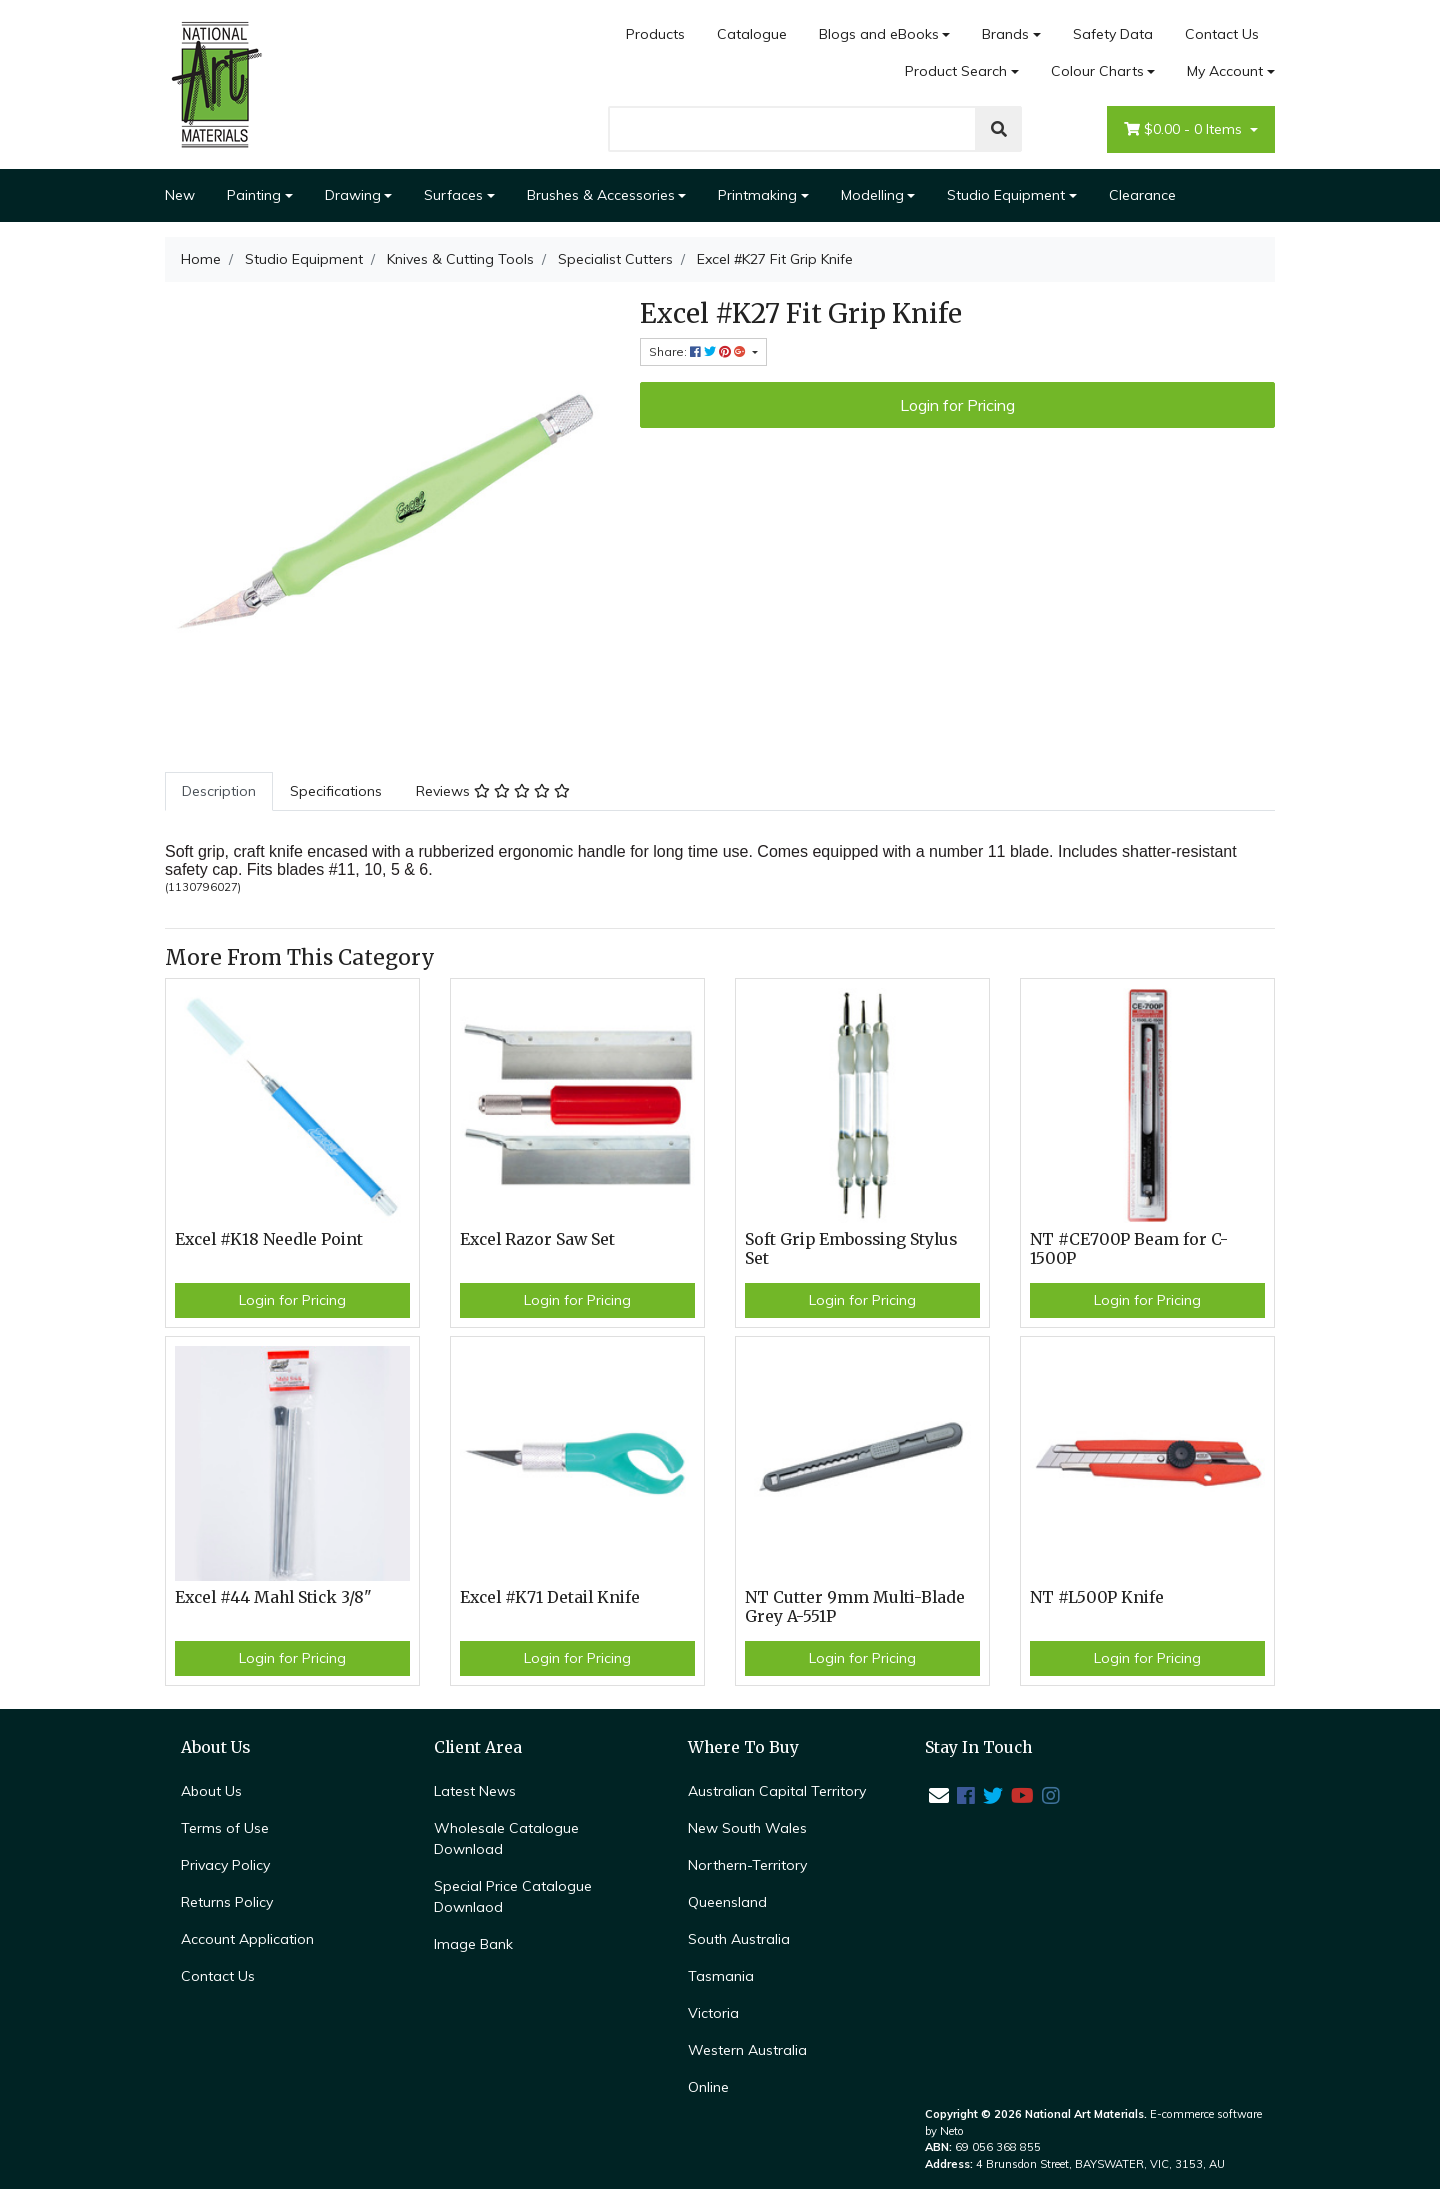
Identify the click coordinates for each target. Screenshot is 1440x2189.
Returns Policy (227, 1902)
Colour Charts (1097, 71)
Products (655, 34)
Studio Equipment (1006, 195)
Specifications (336, 791)
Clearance (1142, 195)
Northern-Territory (747, 1865)
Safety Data (1113, 34)
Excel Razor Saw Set (537, 1239)
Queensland (727, 1902)
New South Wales (747, 1828)
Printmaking (757, 195)
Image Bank (473, 1944)
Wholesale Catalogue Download (506, 1838)
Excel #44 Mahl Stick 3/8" (273, 1597)
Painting (254, 195)
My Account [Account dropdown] (1225, 71)
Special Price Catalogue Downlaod (513, 1896)
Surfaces (453, 195)
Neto (952, 2131)
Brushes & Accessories (601, 195)
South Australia (739, 1939)
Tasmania (721, 1976)
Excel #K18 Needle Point (269, 1239)
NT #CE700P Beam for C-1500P (1129, 1249)
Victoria (713, 2013)
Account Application (247, 1939)
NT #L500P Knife (1097, 1597)
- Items (1185, 129)
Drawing (353, 195)
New (180, 195)
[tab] (219, 791)
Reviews (493, 791)
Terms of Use (225, 1828)
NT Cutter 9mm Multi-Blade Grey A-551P (855, 1607)
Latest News (475, 1791)
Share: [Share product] (699, 351)
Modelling (872, 195)
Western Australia (747, 2050)
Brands (1005, 34)
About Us (211, 1791)
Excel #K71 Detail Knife (550, 1597)
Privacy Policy (225, 1865)
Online (708, 2087)
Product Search (956, 71)
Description (219, 791)
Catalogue (752, 34)
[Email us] (939, 1795)
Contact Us (1222, 34)
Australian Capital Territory (777, 1791)
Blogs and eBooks (879, 34)
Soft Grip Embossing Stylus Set (851, 1249)
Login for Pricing (957, 405)
